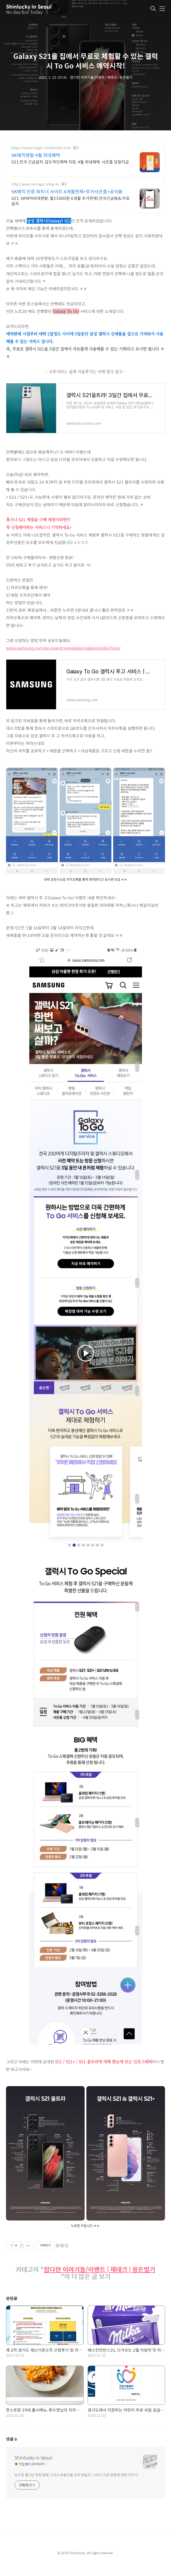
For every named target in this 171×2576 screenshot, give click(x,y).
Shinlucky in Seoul (29, 6)
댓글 (11, 2439)
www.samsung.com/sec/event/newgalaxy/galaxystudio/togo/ (63, 648)
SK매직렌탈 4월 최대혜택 (35, 155)
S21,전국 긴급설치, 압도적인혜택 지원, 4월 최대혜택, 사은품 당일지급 (70, 162)
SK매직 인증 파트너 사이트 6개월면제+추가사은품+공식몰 (66, 192)
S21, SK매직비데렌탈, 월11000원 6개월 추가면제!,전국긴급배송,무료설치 (70, 201)
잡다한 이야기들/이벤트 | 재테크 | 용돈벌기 (99, 2269)
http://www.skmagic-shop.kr (35, 184)
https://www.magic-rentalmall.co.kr (40, 148)
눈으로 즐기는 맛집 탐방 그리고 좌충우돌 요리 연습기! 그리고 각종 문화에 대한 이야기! (77, 2474)
